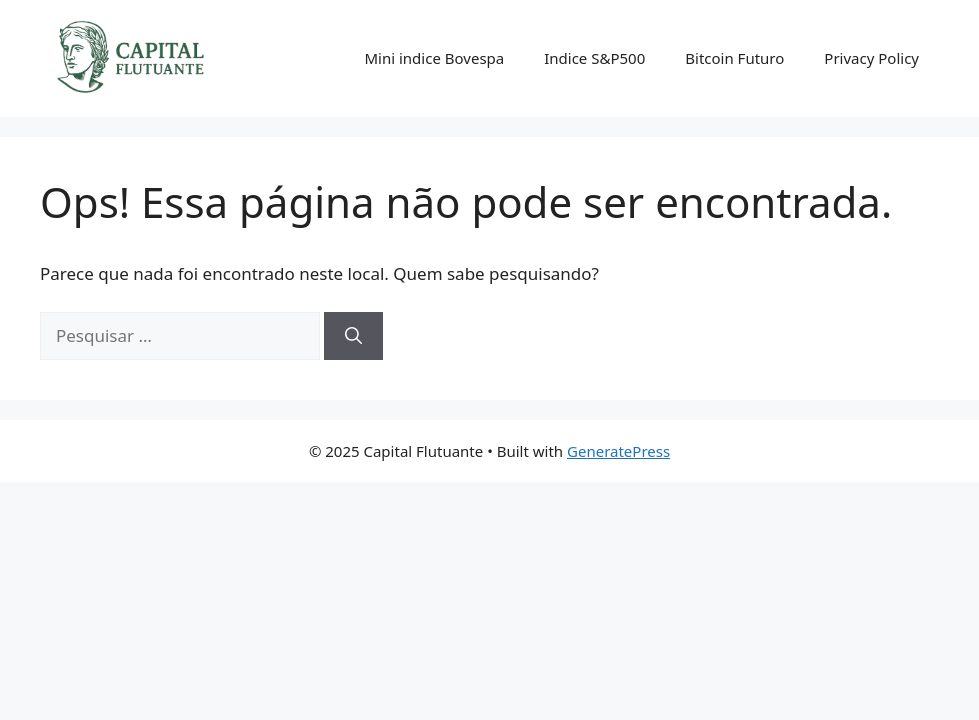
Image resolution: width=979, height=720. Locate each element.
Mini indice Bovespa (434, 58)
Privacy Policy (871, 58)
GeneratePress (618, 451)
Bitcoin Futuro (734, 58)
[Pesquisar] (353, 336)
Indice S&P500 (594, 58)
